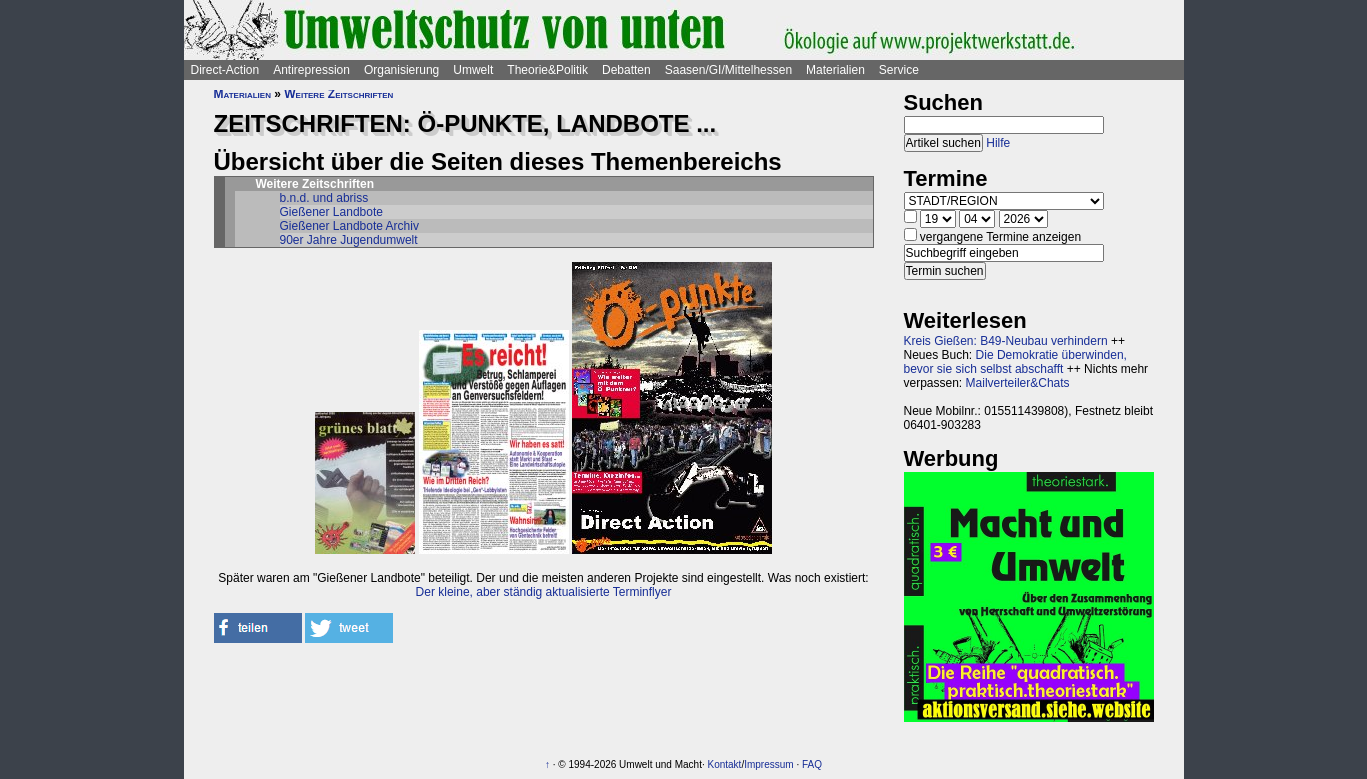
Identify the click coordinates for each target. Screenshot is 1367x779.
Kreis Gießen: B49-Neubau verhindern (1006, 341)
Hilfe (998, 143)
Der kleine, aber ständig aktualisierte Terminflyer (544, 592)
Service (899, 70)
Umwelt (473, 70)
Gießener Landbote (331, 212)
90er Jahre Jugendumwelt (349, 240)
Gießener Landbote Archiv (349, 226)
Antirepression (311, 70)
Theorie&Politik (547, 70)
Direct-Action (225, 70)
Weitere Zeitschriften (338, 94)
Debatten (626, 70)
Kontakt (724, 764)
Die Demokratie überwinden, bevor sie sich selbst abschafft (1015, 362)
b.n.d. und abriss (324, 198)
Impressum (768, 764)
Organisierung (401, 70)
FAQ (812, 764)
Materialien (835, 70)
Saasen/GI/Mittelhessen (728, 70)
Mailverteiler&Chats (1018, 383)
